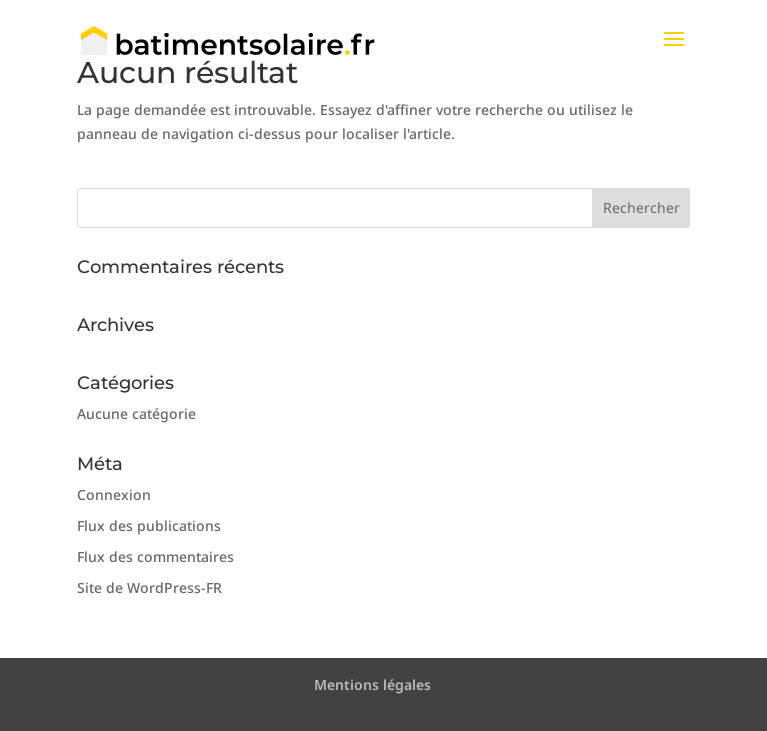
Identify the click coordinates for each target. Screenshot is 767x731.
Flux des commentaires (155, 556)
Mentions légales (372, 684)
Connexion (114, 494)
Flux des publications (149, 525)
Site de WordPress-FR (149, 587)
